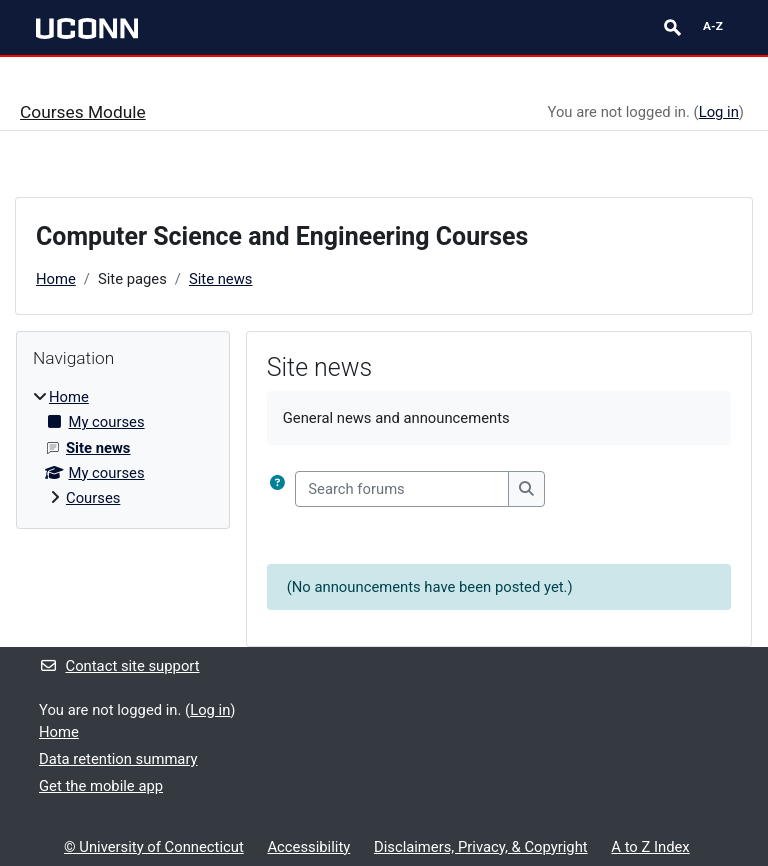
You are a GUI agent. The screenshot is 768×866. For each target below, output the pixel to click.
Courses (93, 498)
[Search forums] (402, 489)
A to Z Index (650, 847)
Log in (719, 112)
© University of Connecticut (154, 847)
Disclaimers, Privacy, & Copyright (481, 847)
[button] (277, 489)
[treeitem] (123, 447)
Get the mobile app (101, 786)
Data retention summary (118, 759)
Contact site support (119, 666)
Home (56, 279)
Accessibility (308, 847)
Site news (221, 279)
